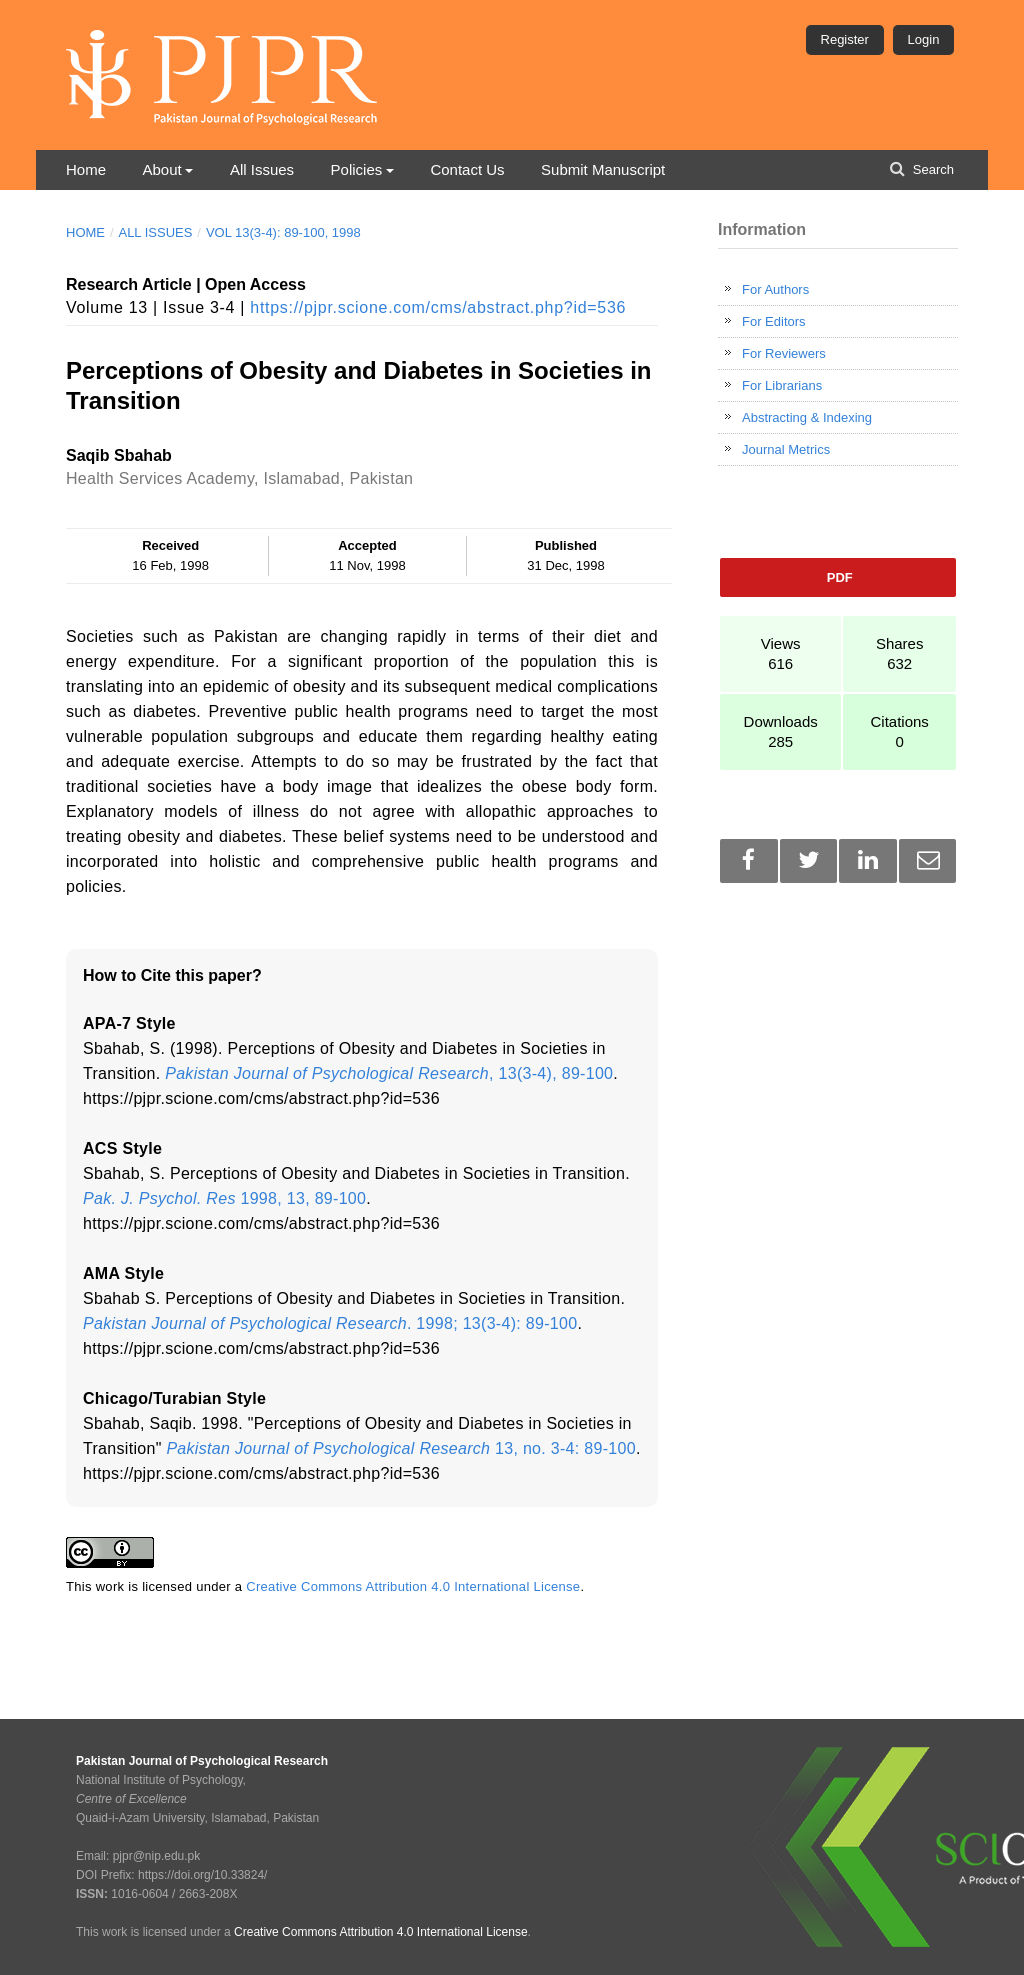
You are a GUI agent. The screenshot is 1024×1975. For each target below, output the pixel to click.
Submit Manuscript (603, 169)
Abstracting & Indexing (807, 417)
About (161, 169)
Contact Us (467, 169)
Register (845, 39)
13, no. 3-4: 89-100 (401, 1448)
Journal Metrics (786, 449)
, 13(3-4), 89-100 (389, 1073)
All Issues (262, 169)
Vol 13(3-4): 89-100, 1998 (283, 232)
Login (924, 39)
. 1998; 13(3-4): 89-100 (330, 1323)
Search (931, 169)
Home (86, 169)
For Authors (775, 289)
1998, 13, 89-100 (224, 1198)
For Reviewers (784, 353)
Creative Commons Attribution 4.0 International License (413, 1586)
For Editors (774, 321)
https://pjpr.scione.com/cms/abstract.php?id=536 (438, 307)
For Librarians (782, 385)
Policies (357, 169)
